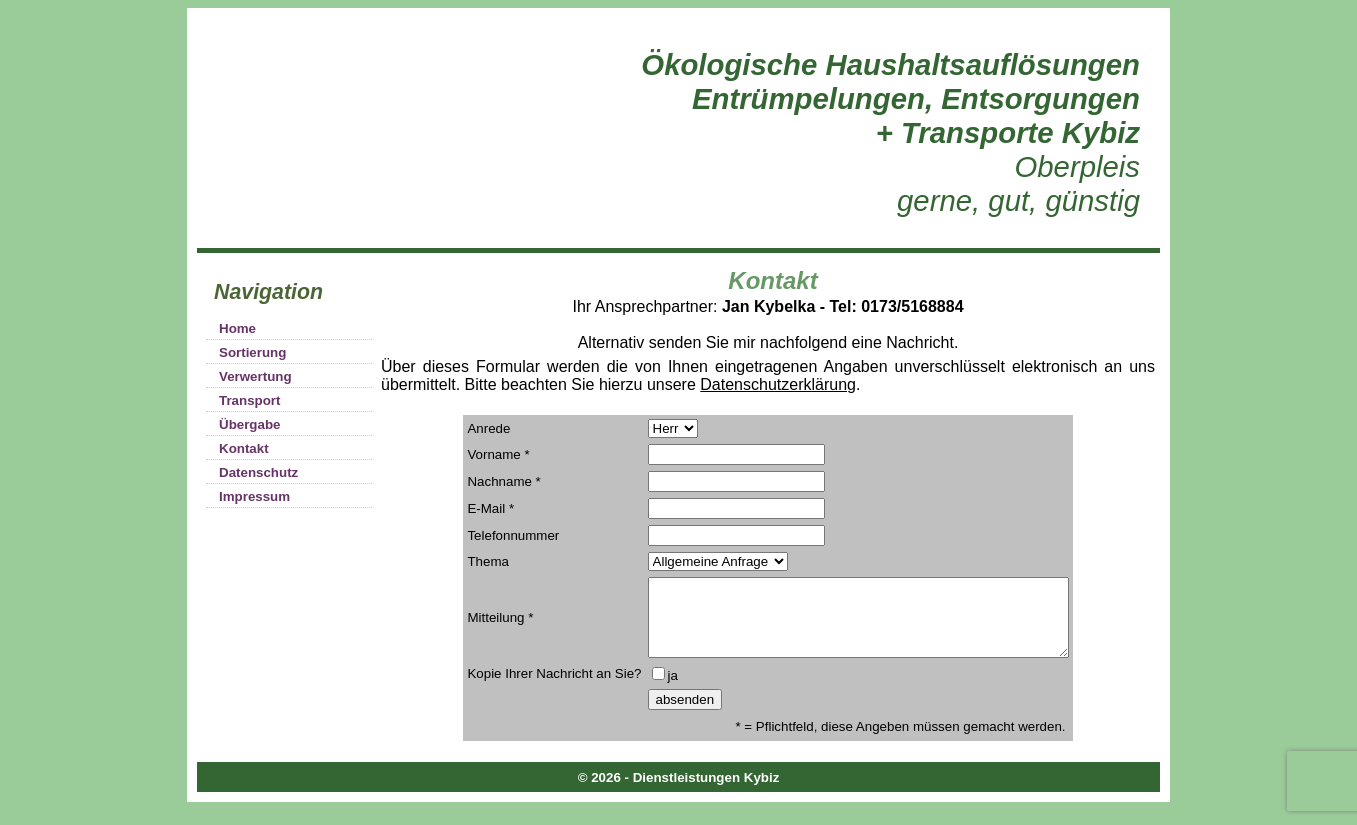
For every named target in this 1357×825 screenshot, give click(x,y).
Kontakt (244, 448)
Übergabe (249, 424)
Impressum (254, 496)
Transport (249, 400)
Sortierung (252, 352)
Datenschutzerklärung (778, 384)
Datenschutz (258, 472)
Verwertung (255, 376)
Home (237, 328)
